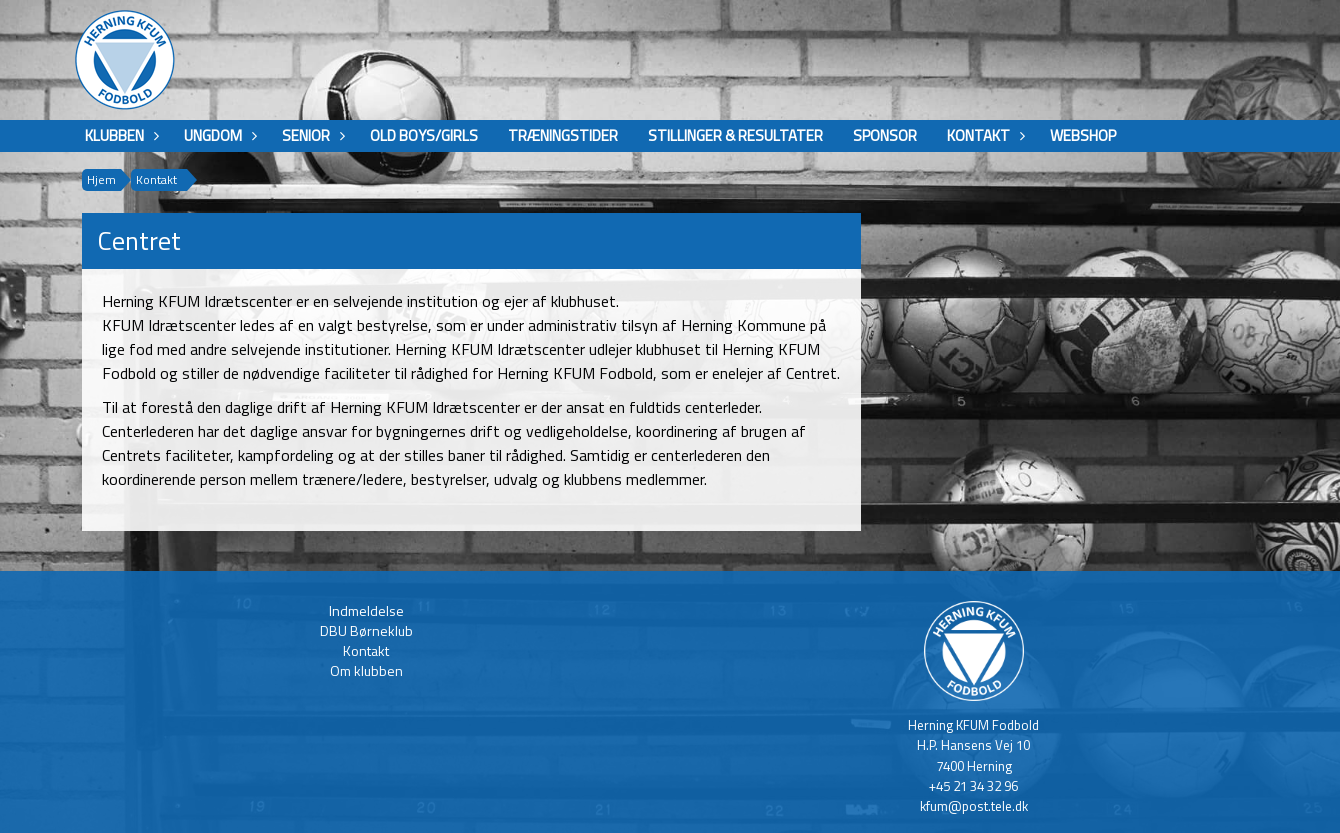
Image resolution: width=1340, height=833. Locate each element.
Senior (311, 135)
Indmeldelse (366, 610)
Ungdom (218, 135)
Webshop (1083, 135)
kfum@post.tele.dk (974, 806)
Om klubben (366, 670)
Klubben (119, 135)
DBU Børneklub (366, 630)
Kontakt (983, 135)
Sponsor (885, 135)
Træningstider (563, 135)
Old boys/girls (424, 135)
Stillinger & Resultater (735, 135)
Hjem (101, 179)
